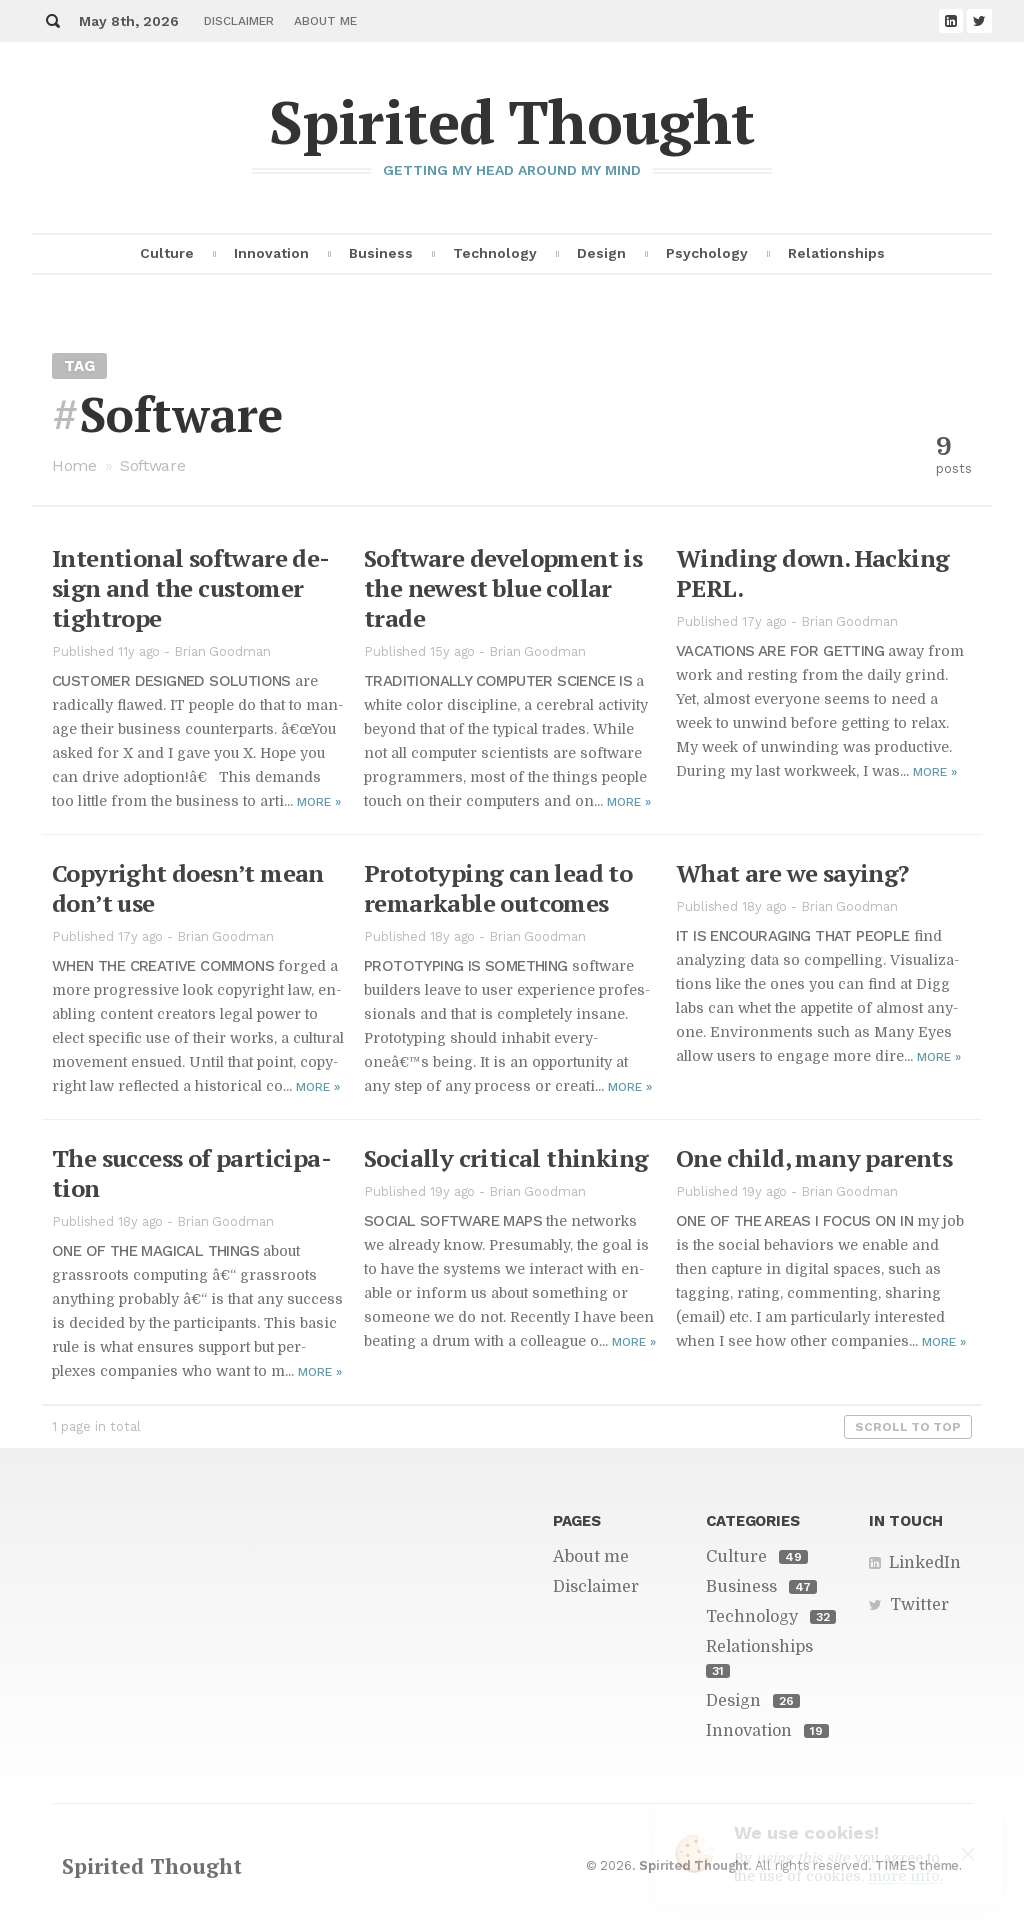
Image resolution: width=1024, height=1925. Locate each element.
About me (325, 21)
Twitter (919, 1605)
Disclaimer (239, 21)
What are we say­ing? (792, 873)
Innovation (271, 253)
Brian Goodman (222, 651)
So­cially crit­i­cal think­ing (506, 1158)
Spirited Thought (511, 121)
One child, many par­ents (814, 1158)
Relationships (836, 253)
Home (74, 465)
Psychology (707, 253)
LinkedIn (925, 1563)
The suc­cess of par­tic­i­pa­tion (192, 1173)
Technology (495, 253)
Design (601, 253)
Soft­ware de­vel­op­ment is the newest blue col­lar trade (503, 588)
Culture (167, 253)
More (319, 802)
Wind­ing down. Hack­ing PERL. (812, 573)
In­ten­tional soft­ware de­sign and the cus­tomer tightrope (191, 588)
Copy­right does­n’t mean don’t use (188, 888)
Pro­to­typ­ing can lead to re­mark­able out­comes (498, 888)
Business (381, 253)
